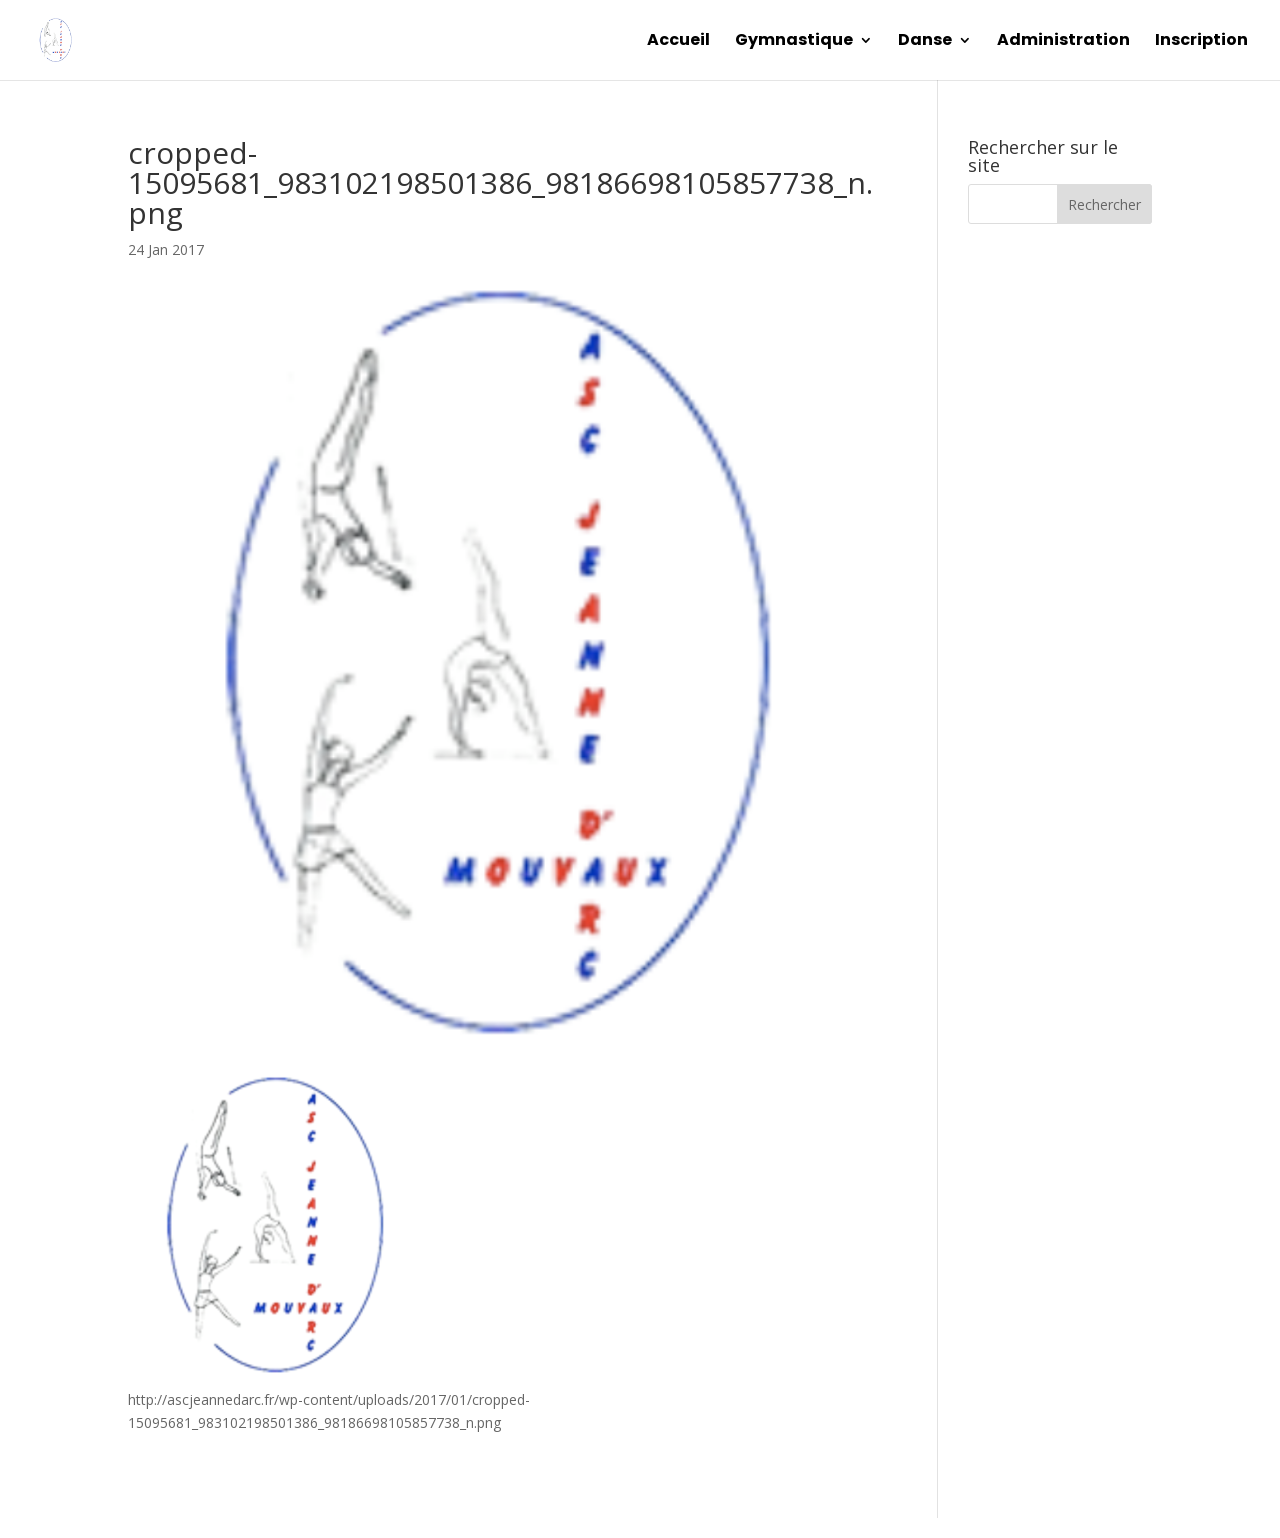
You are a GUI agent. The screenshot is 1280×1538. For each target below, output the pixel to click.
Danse (925, 42)
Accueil (678, 42)
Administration (1063, 42)
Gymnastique (794, 42)
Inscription (1201, 42)
